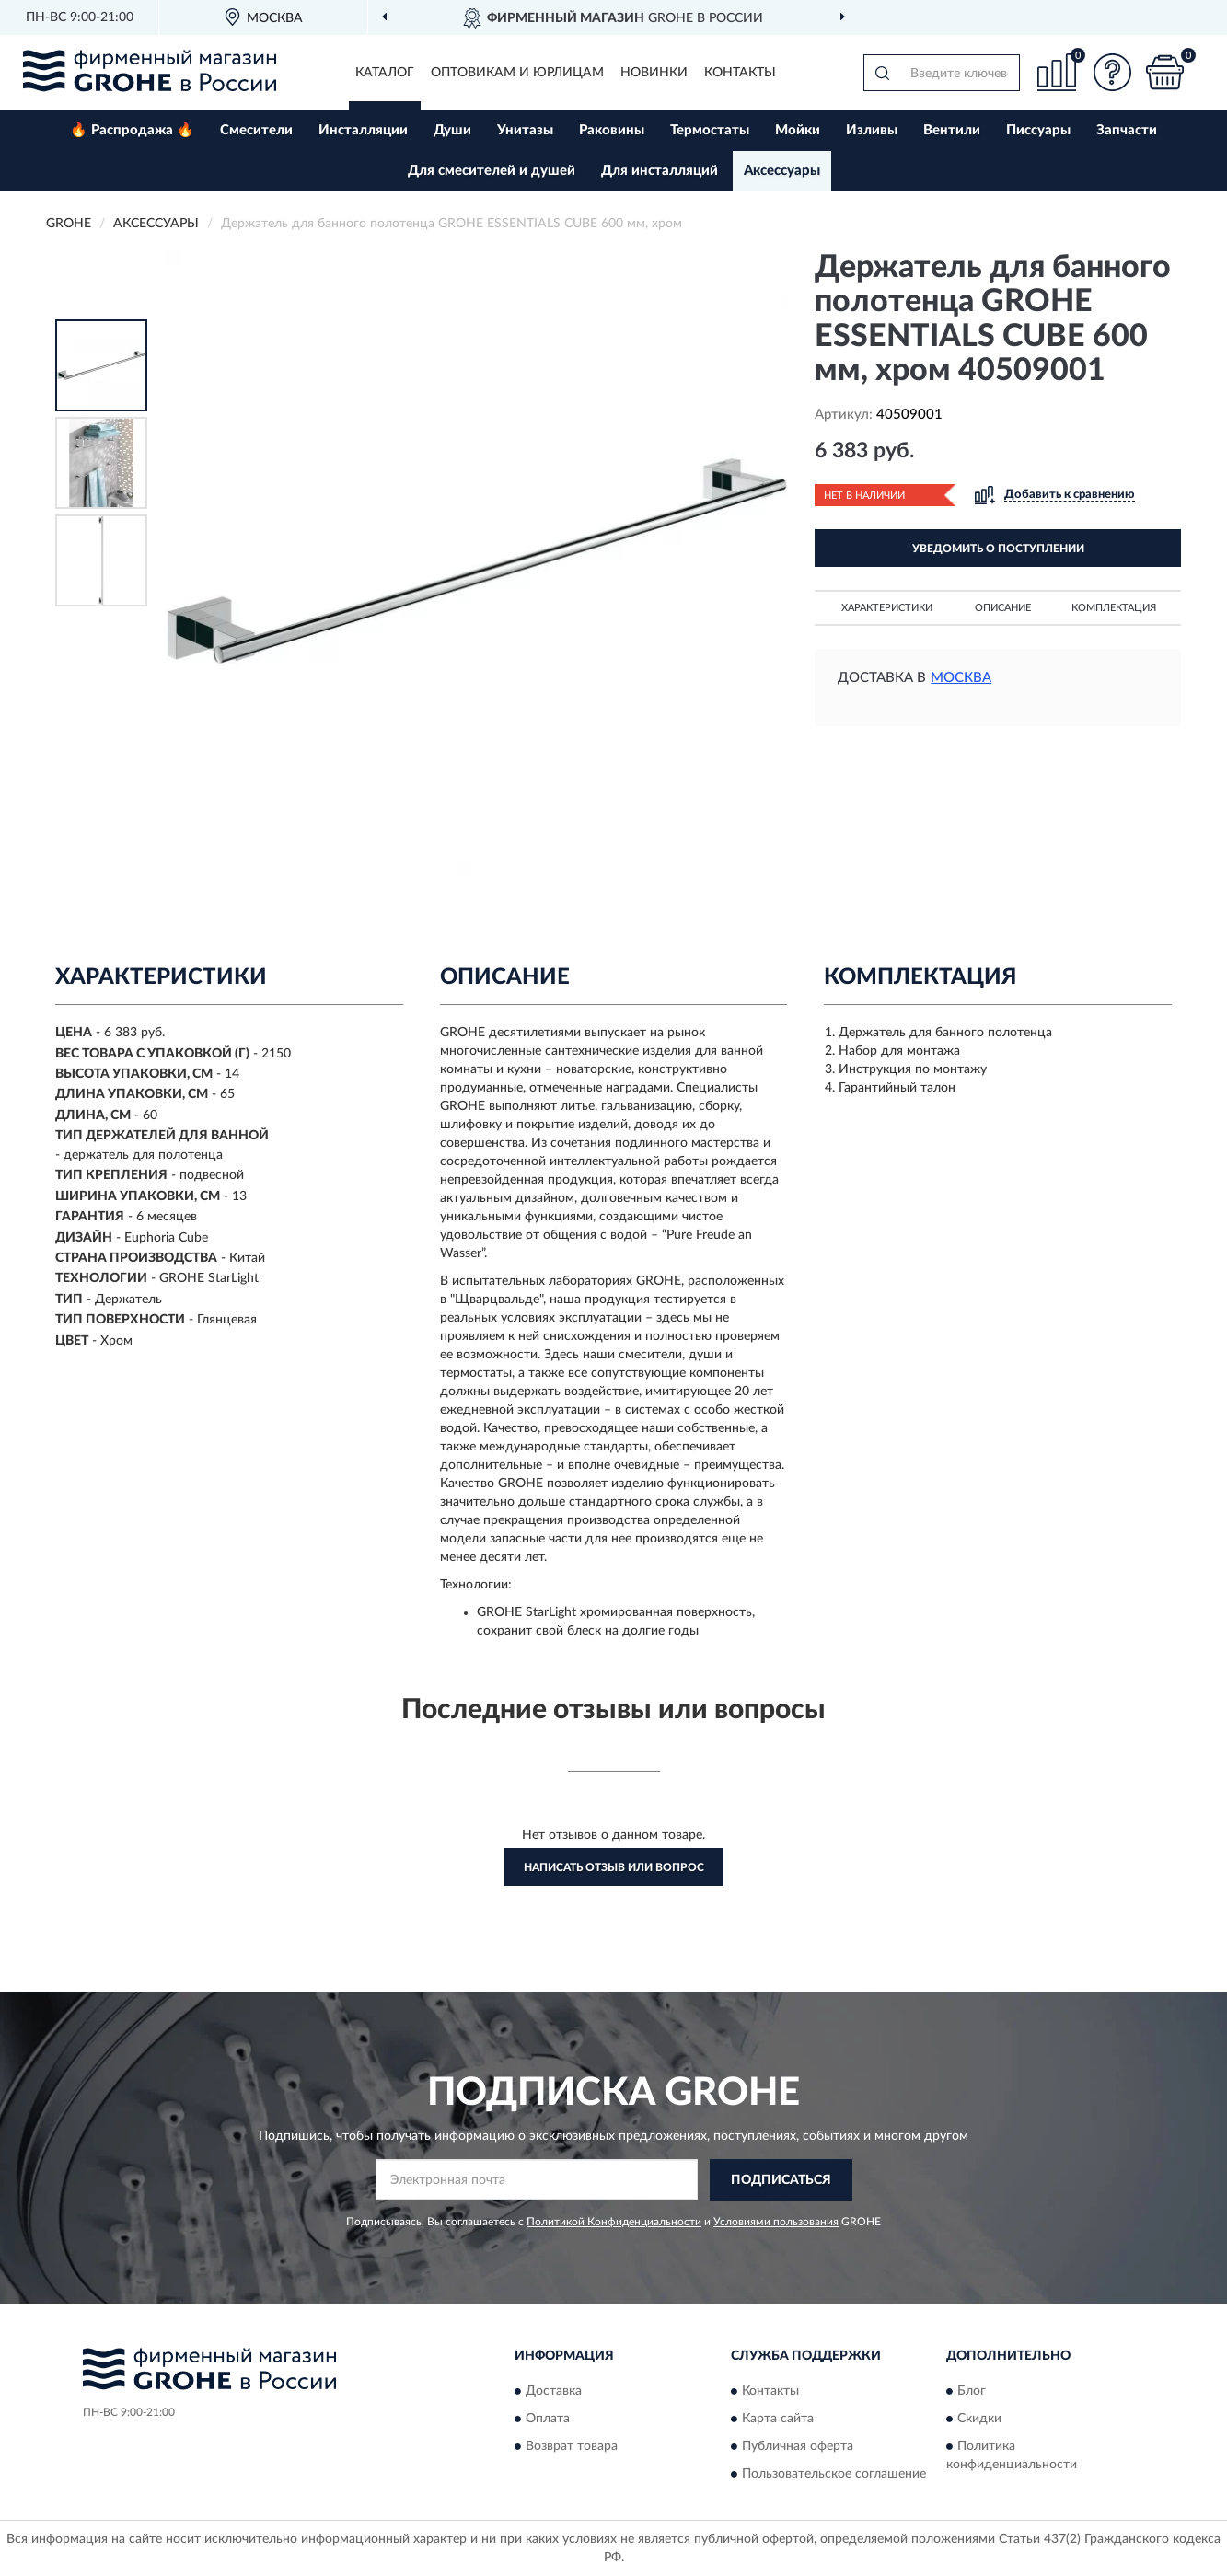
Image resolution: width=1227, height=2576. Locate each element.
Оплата (548, 2418)
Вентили (951, 130)
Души (452, 130)
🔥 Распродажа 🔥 (132, 130)
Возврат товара (572, 2446)
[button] (1112, 72)
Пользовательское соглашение (834, 2473)
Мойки (797, 130)
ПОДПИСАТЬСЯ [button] (781, 2180)
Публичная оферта (797, 2446)
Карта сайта (778, 2418)
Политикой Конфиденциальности (614, 2221)
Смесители (256, 130)
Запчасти (1126, 130)
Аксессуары (782, 171)
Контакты (740, 72)
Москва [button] (961, 678)
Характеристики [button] (886, 608)
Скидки (979, 2418)
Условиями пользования (776, 2221)
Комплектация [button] (1113, 608)
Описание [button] (1003, 608)
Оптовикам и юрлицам (517, 72)
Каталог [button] (384, 72)
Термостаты (709, 130)
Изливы (871, 130)
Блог (971, 2391)
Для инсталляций (659, 171)
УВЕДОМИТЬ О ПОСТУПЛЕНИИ (998, 548)
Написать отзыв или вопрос (614, 1867)
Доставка (554, 2391)
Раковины (611, 130)
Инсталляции (363, 130)
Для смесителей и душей (491, 171)
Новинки (654, 72)
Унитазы (525, 130)
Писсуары (1038, 130)
